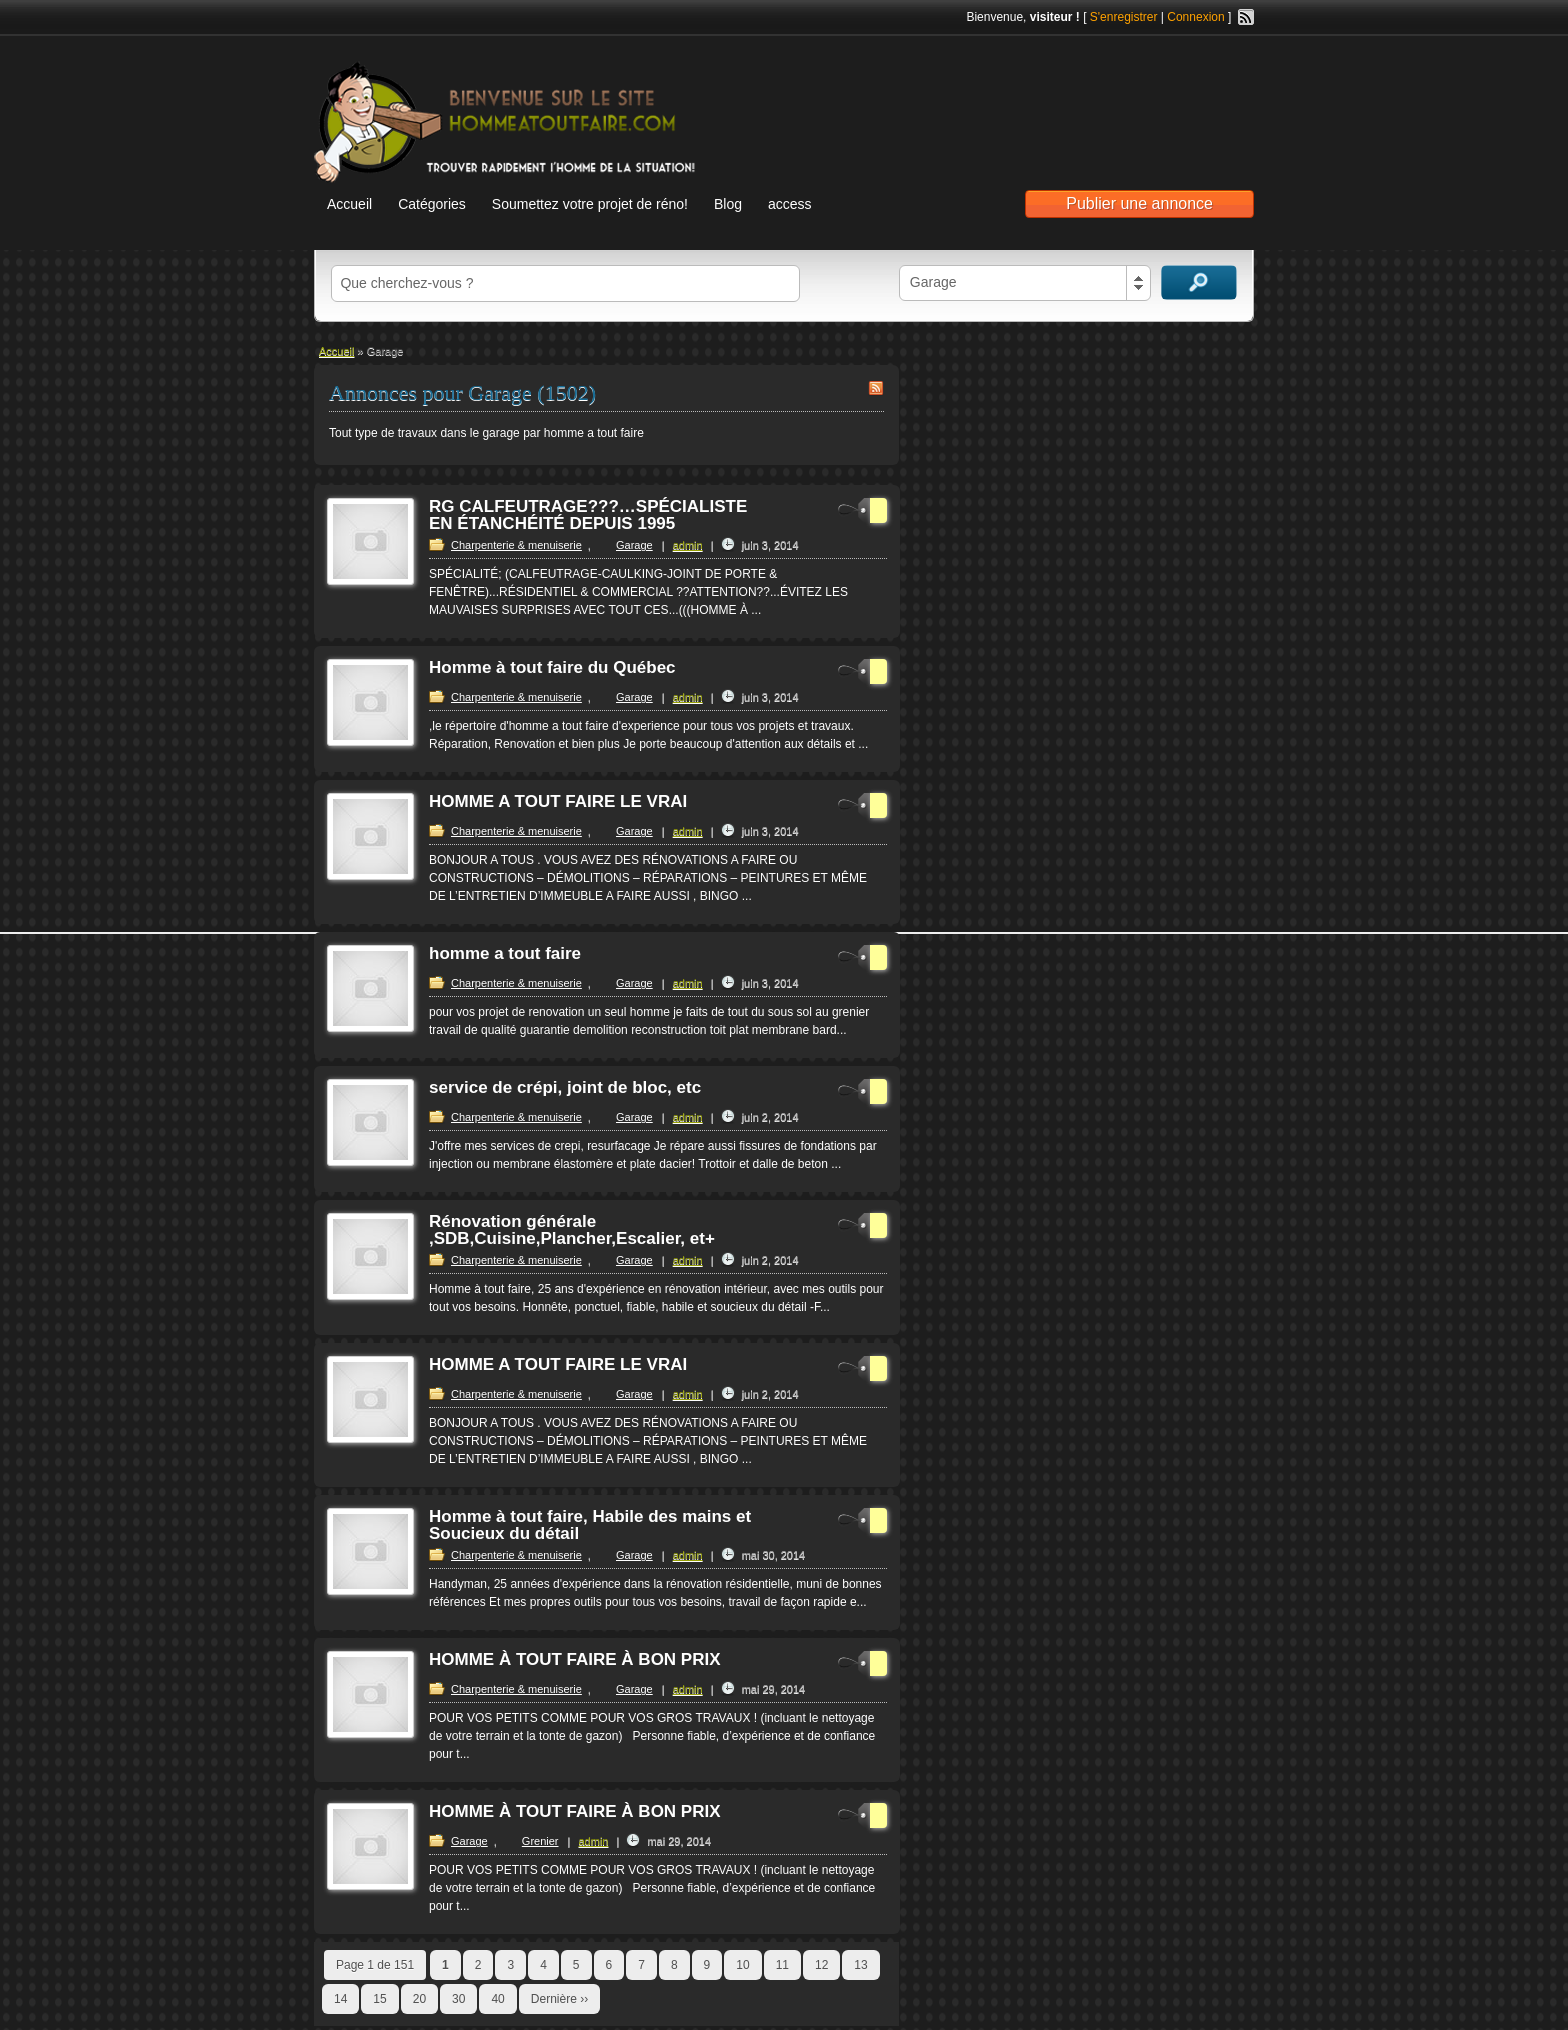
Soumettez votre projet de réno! (590, 204)
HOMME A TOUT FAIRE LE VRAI (558, 801)
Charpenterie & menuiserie (516, 545)
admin (688, 545)
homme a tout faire (505, 953)
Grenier (540, 1841)
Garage (634, 545)
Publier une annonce (1139, 203)
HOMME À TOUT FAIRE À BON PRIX (575, 1659)
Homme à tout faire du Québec (552, 667)
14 (340, 1999)
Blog (728, 204)
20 (419, 1999)
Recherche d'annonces (1199, 282)
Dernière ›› (559, 1999)
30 (458, 1999)
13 (860, 1965)
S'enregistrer (1124, 17)
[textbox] (565, 283)
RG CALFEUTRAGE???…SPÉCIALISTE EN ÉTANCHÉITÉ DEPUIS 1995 (588, 515)
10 (742, 1965)
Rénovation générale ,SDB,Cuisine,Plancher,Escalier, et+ (572, 1230)
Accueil (349, 204)
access (790, 204)
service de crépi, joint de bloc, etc (565, 1087)
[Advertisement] (1020, 101)
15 (379, 1999)
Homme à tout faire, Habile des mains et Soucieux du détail (590, 1525)
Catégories (432, 204)
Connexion (1195, 17)
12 (821, 1965)
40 (497, 1999)
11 (782, 1965)
